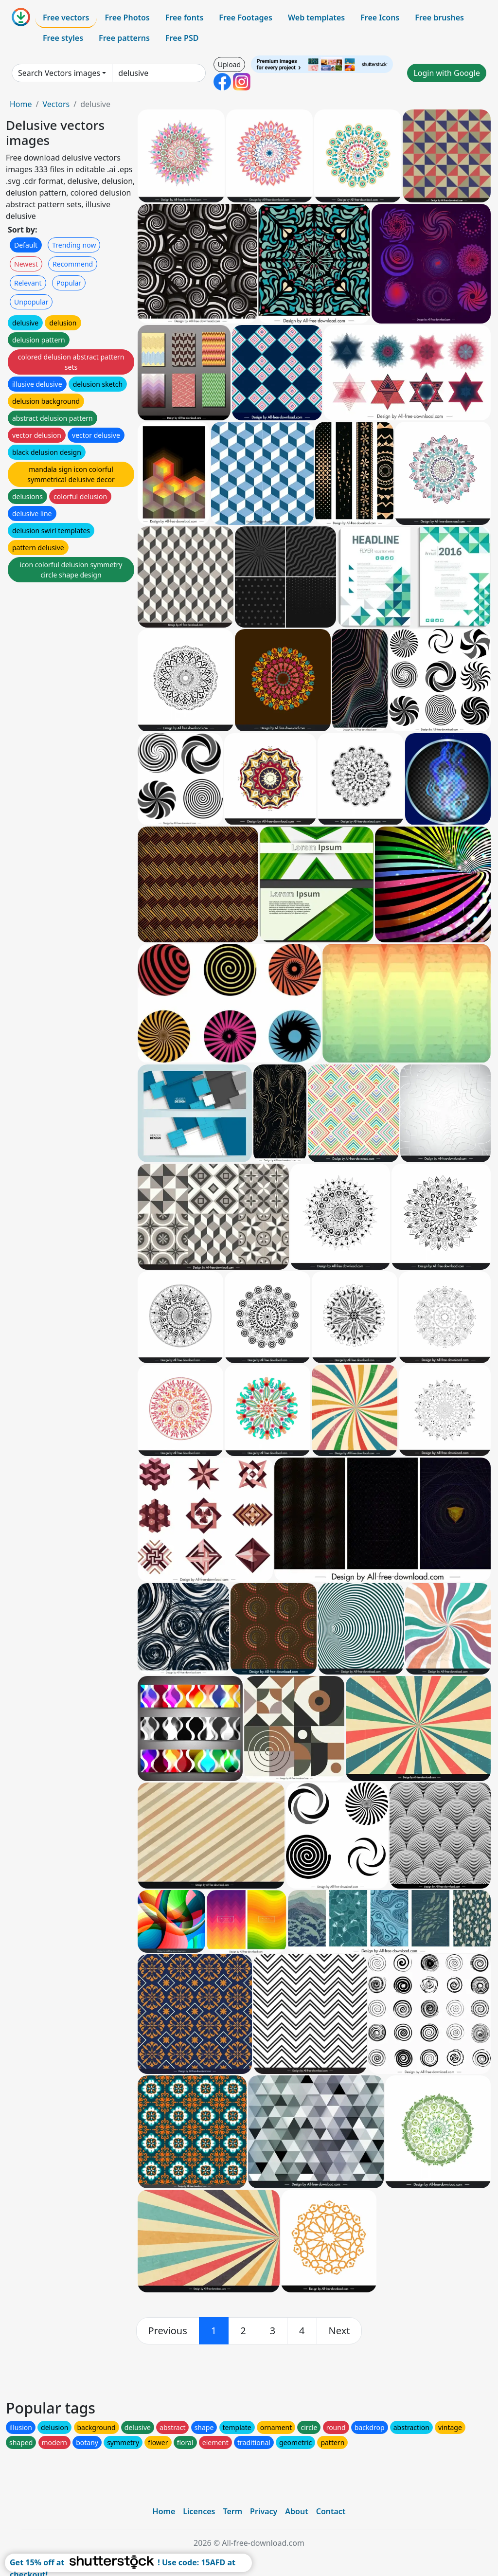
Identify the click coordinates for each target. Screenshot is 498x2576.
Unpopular (31, 301)
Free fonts (184, 17)
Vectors (56, 104)
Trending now (74, 245)
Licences (199, 2511)
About (296, 2511)
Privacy (263, 2511)
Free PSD (181, 38)
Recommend (73, 264)
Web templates (316, 17)
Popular (68, 283)
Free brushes (439, 17)
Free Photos (127, 17)
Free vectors (66, 17)
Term (232, 2511)
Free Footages (245, 17)
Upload (229, 64)
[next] (339, 2330)
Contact (331, 2511)
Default (25, 245)
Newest (26, 264)
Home (21, 104)
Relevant (28, 283)
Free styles (63, 38)
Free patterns (124, 38)
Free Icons (379, 17)
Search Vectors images (59, 73)
